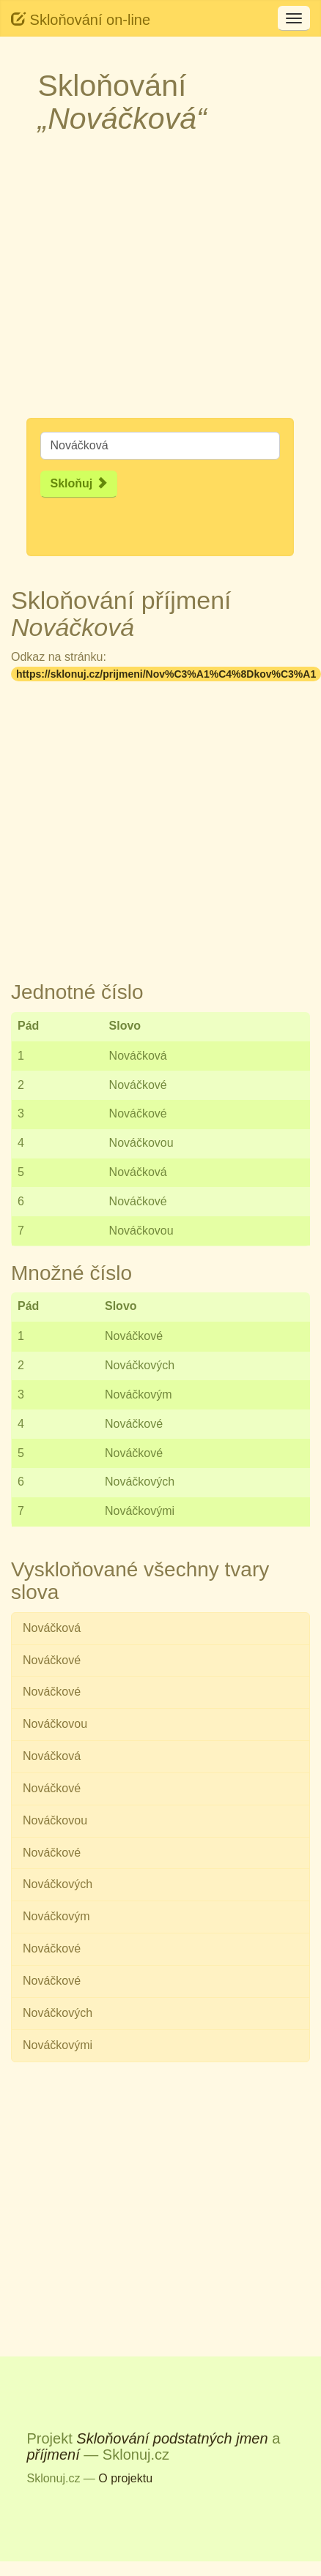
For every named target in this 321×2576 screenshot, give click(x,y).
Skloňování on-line (80, 19)
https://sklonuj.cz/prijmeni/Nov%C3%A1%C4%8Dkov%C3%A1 (166, 674)
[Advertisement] (137, 280)
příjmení (52, 2454)
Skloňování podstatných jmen (172, 2438)
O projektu (125, 2478)
